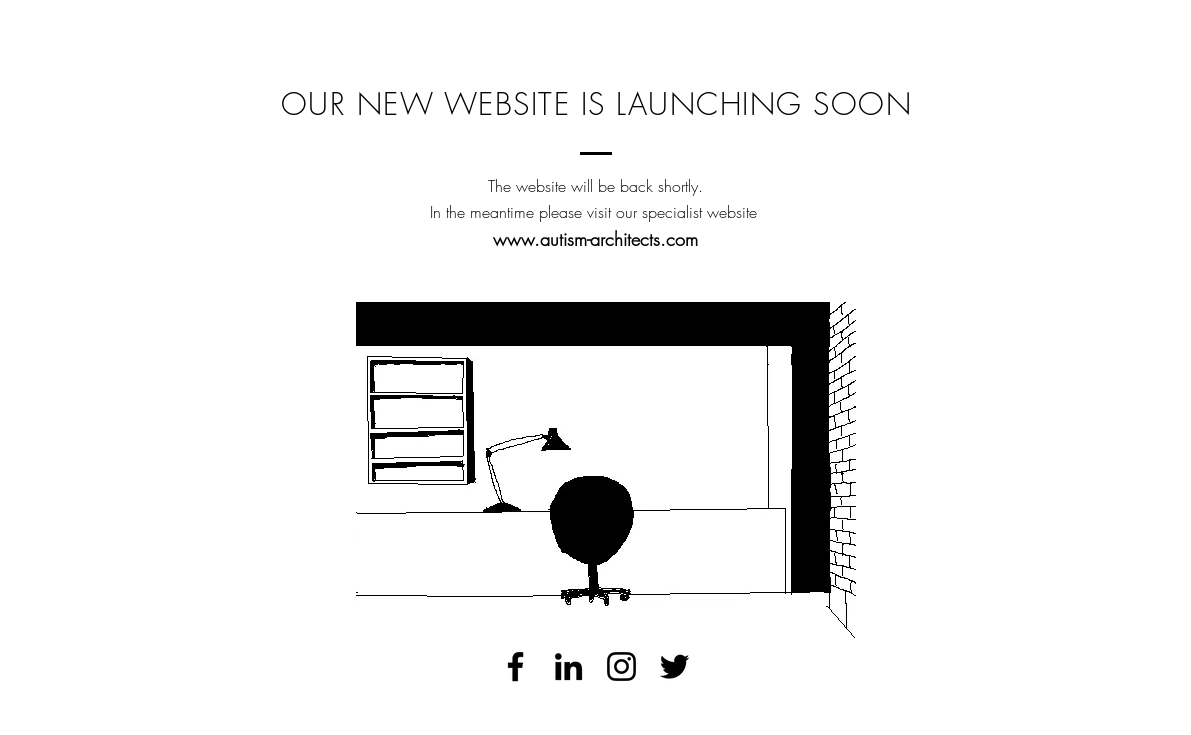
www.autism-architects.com (595, 239)
